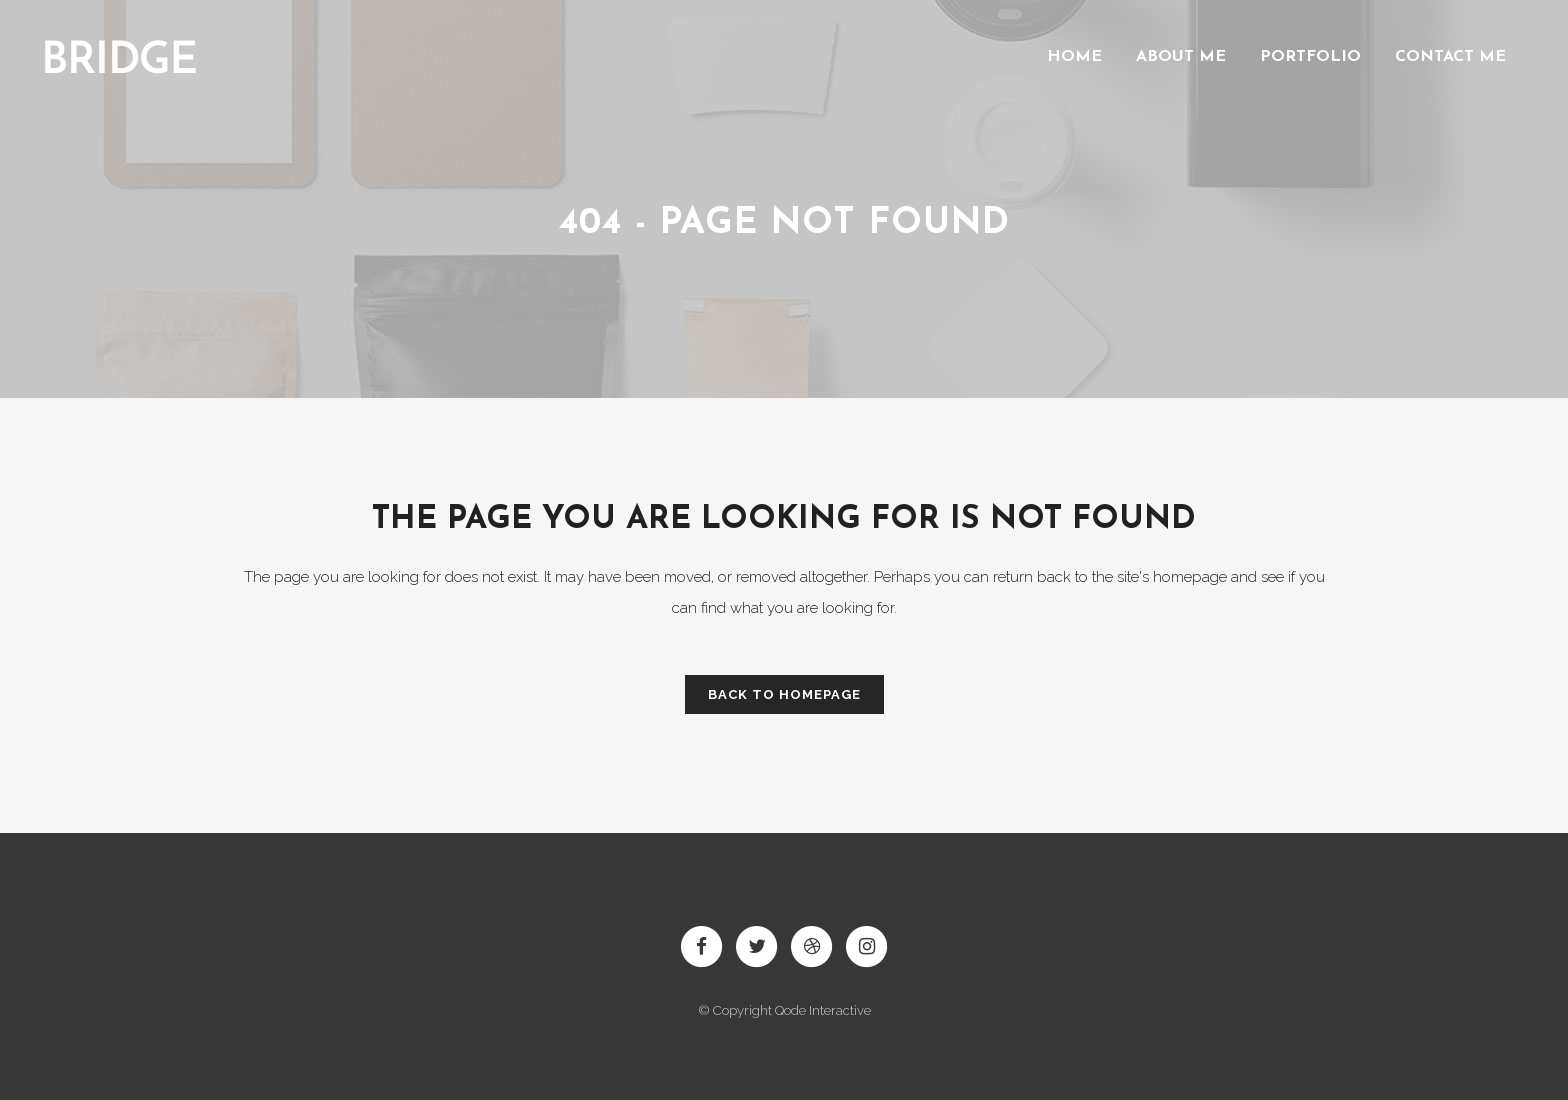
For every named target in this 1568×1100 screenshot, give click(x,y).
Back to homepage (784, 694)
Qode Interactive (823, 1010)
